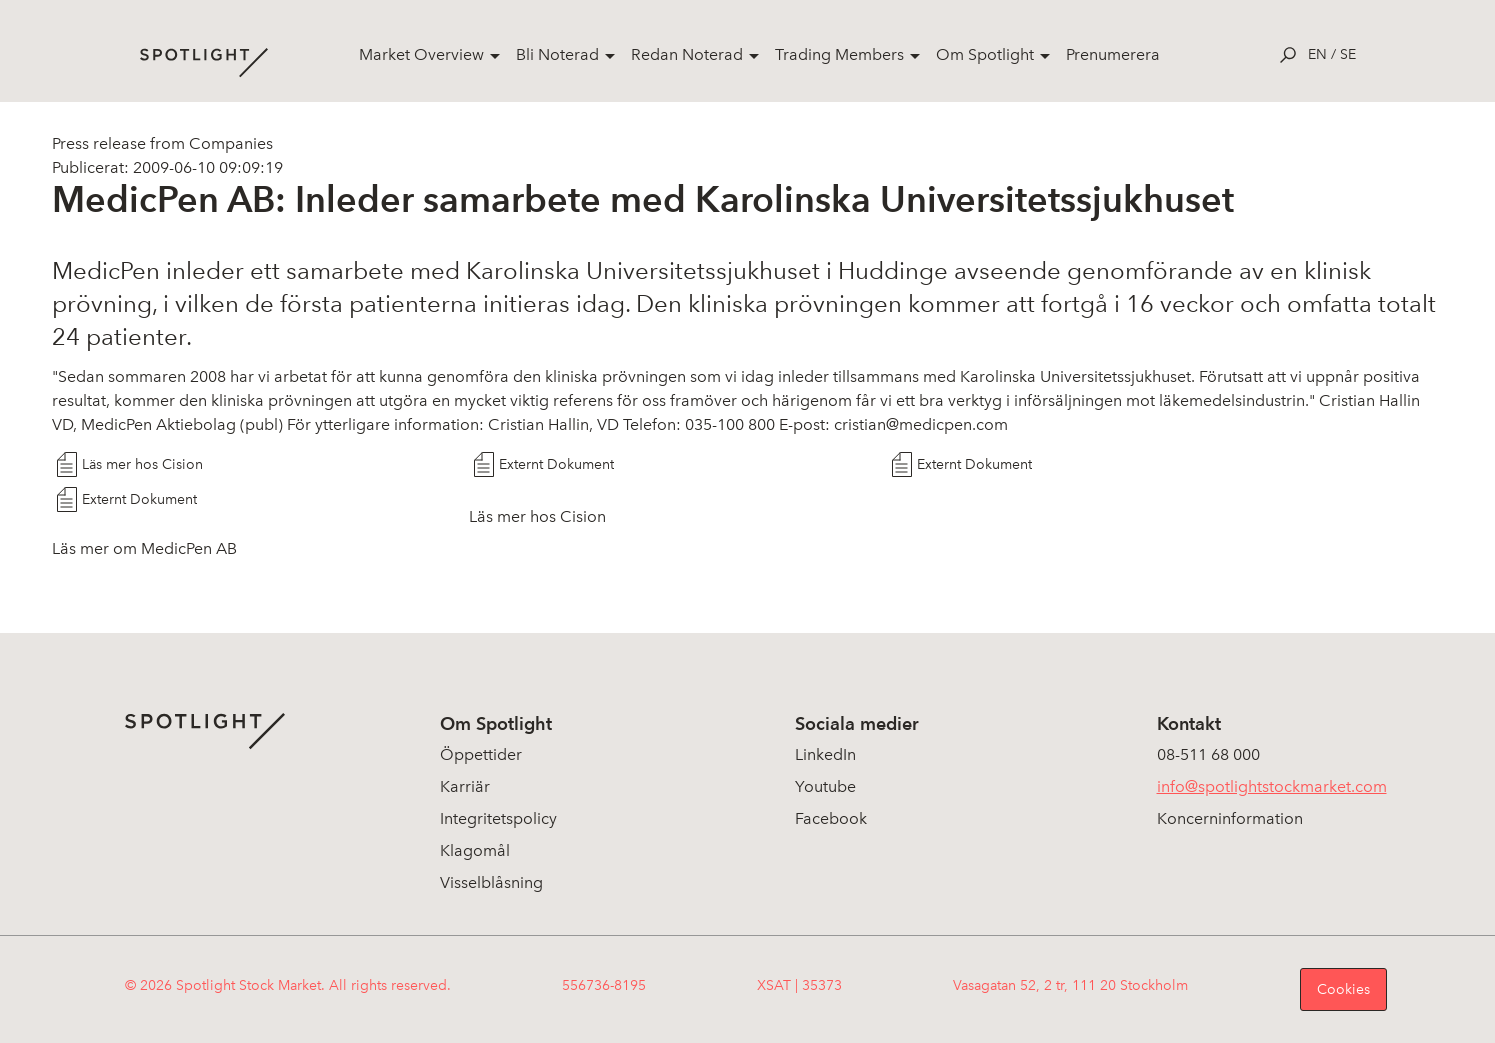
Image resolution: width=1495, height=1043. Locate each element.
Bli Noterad (557, 54)
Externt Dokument (556, 464)
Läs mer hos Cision (142, 464)
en (1317, 54)
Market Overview (421, 54)
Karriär (465, 786)
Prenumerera (1113, 54)
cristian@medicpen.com (921, 424)
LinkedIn (825, 754)
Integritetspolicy (498, 818)
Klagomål (475, 850)
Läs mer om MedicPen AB (144, 548)
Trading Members (839, 54)
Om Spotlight (985, 54)
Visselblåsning (491, 882)
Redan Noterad (687, 54)
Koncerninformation (1230, 818)
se (1348, 54)
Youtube (825, 786)
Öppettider (481, 754)
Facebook (831, 818)
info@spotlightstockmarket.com (1272, 786)
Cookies (1343, 989)
